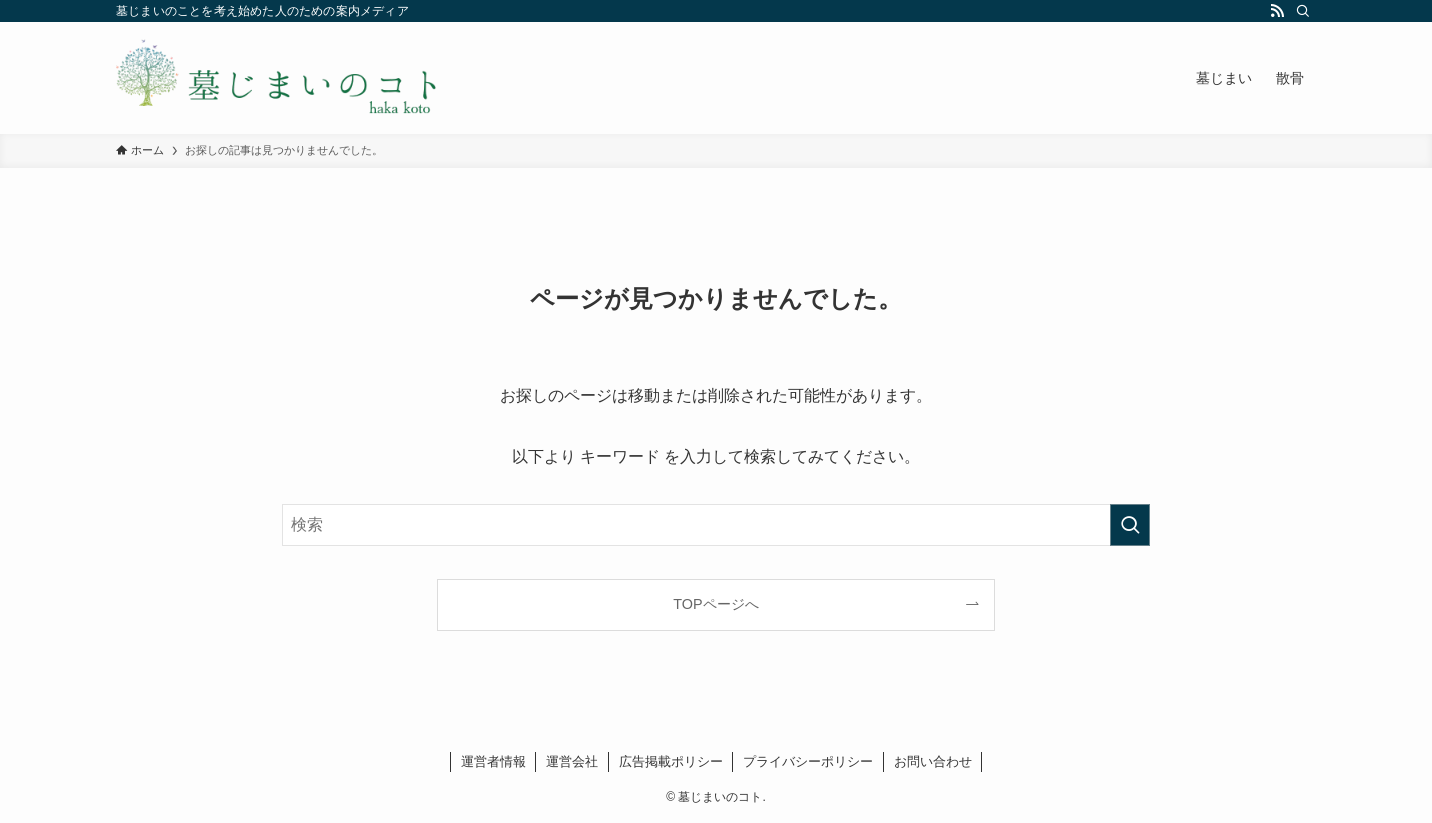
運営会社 (572, 761)
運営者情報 (493, 761)
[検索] (1303, 11)
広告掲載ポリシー (671, 761)
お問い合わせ (933, 761)
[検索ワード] (716, 525)
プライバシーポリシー (808, 761)
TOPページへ (715, 604)
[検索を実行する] (1130, 525)
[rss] (1277, 11)
